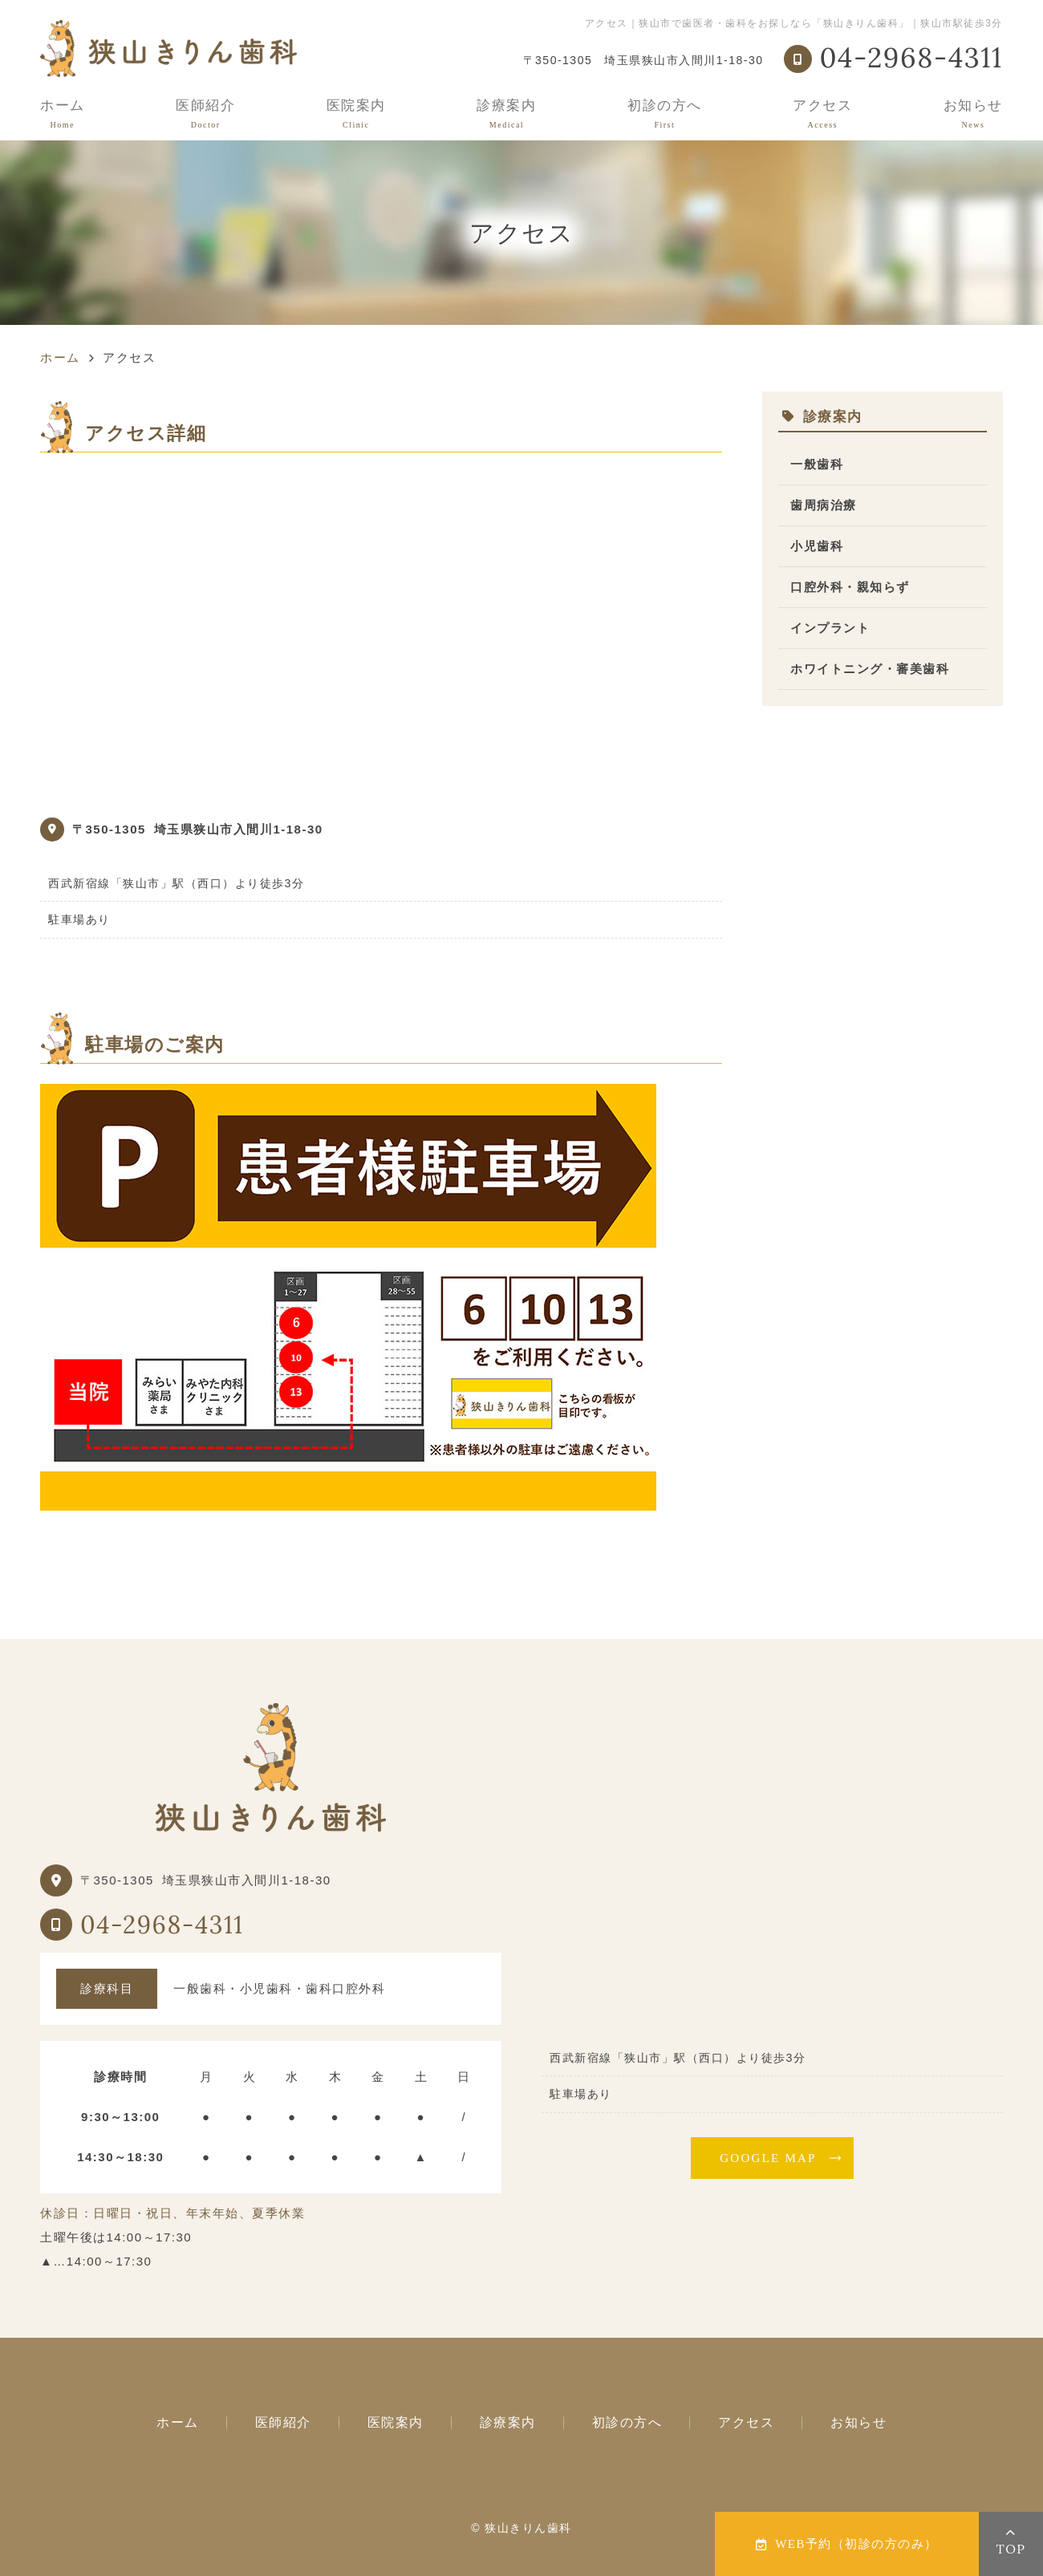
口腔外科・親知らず (850, 587)
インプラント (830, 628)
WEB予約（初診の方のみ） (847, 2543)
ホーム (62, 113)
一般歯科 (816, 464)
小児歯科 (816, 546)
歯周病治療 (823, 505)
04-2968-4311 (162, 1924)
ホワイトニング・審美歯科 (869, 669)
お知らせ (973, 113)
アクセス (822, 113)
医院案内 (356, 113)
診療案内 (506, 113)
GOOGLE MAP (768, 2158)
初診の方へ (664, 113)
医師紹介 (205, 113)
